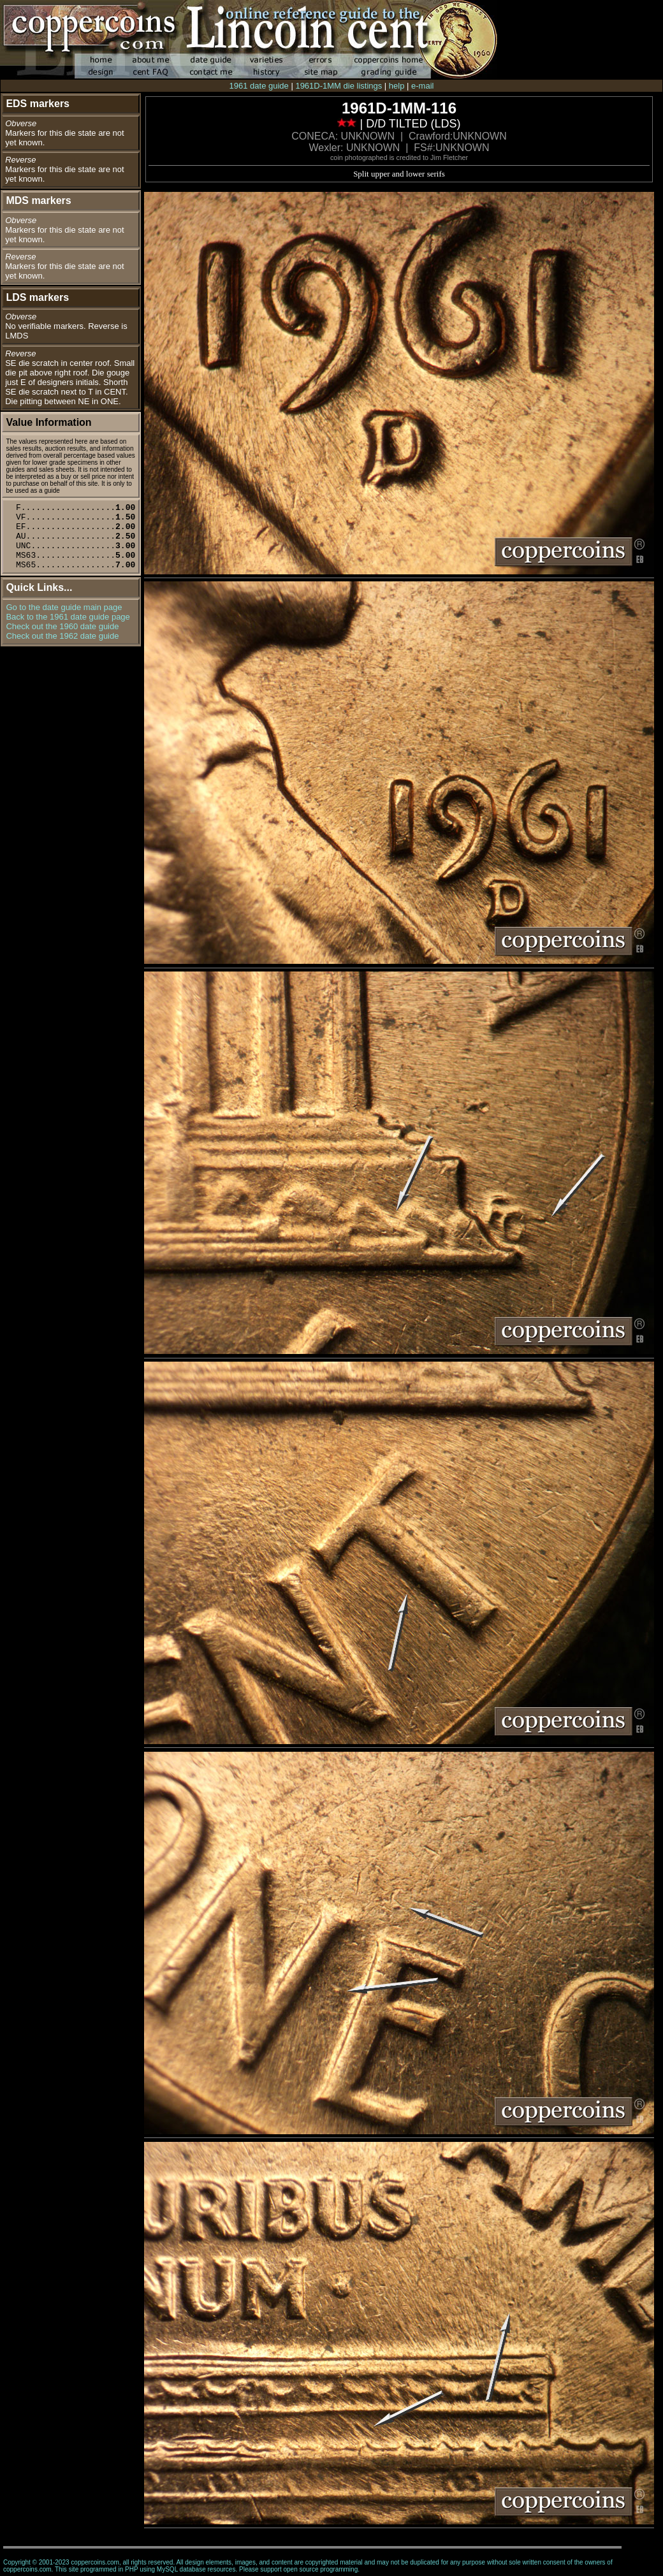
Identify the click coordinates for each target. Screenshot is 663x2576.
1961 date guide (259, 86)
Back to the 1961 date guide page (67, 617)
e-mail (422, 86)
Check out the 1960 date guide (62, 626)
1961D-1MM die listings (338, 86)
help (397, 86)
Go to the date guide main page (64, 607)
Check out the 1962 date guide (62, 636)
